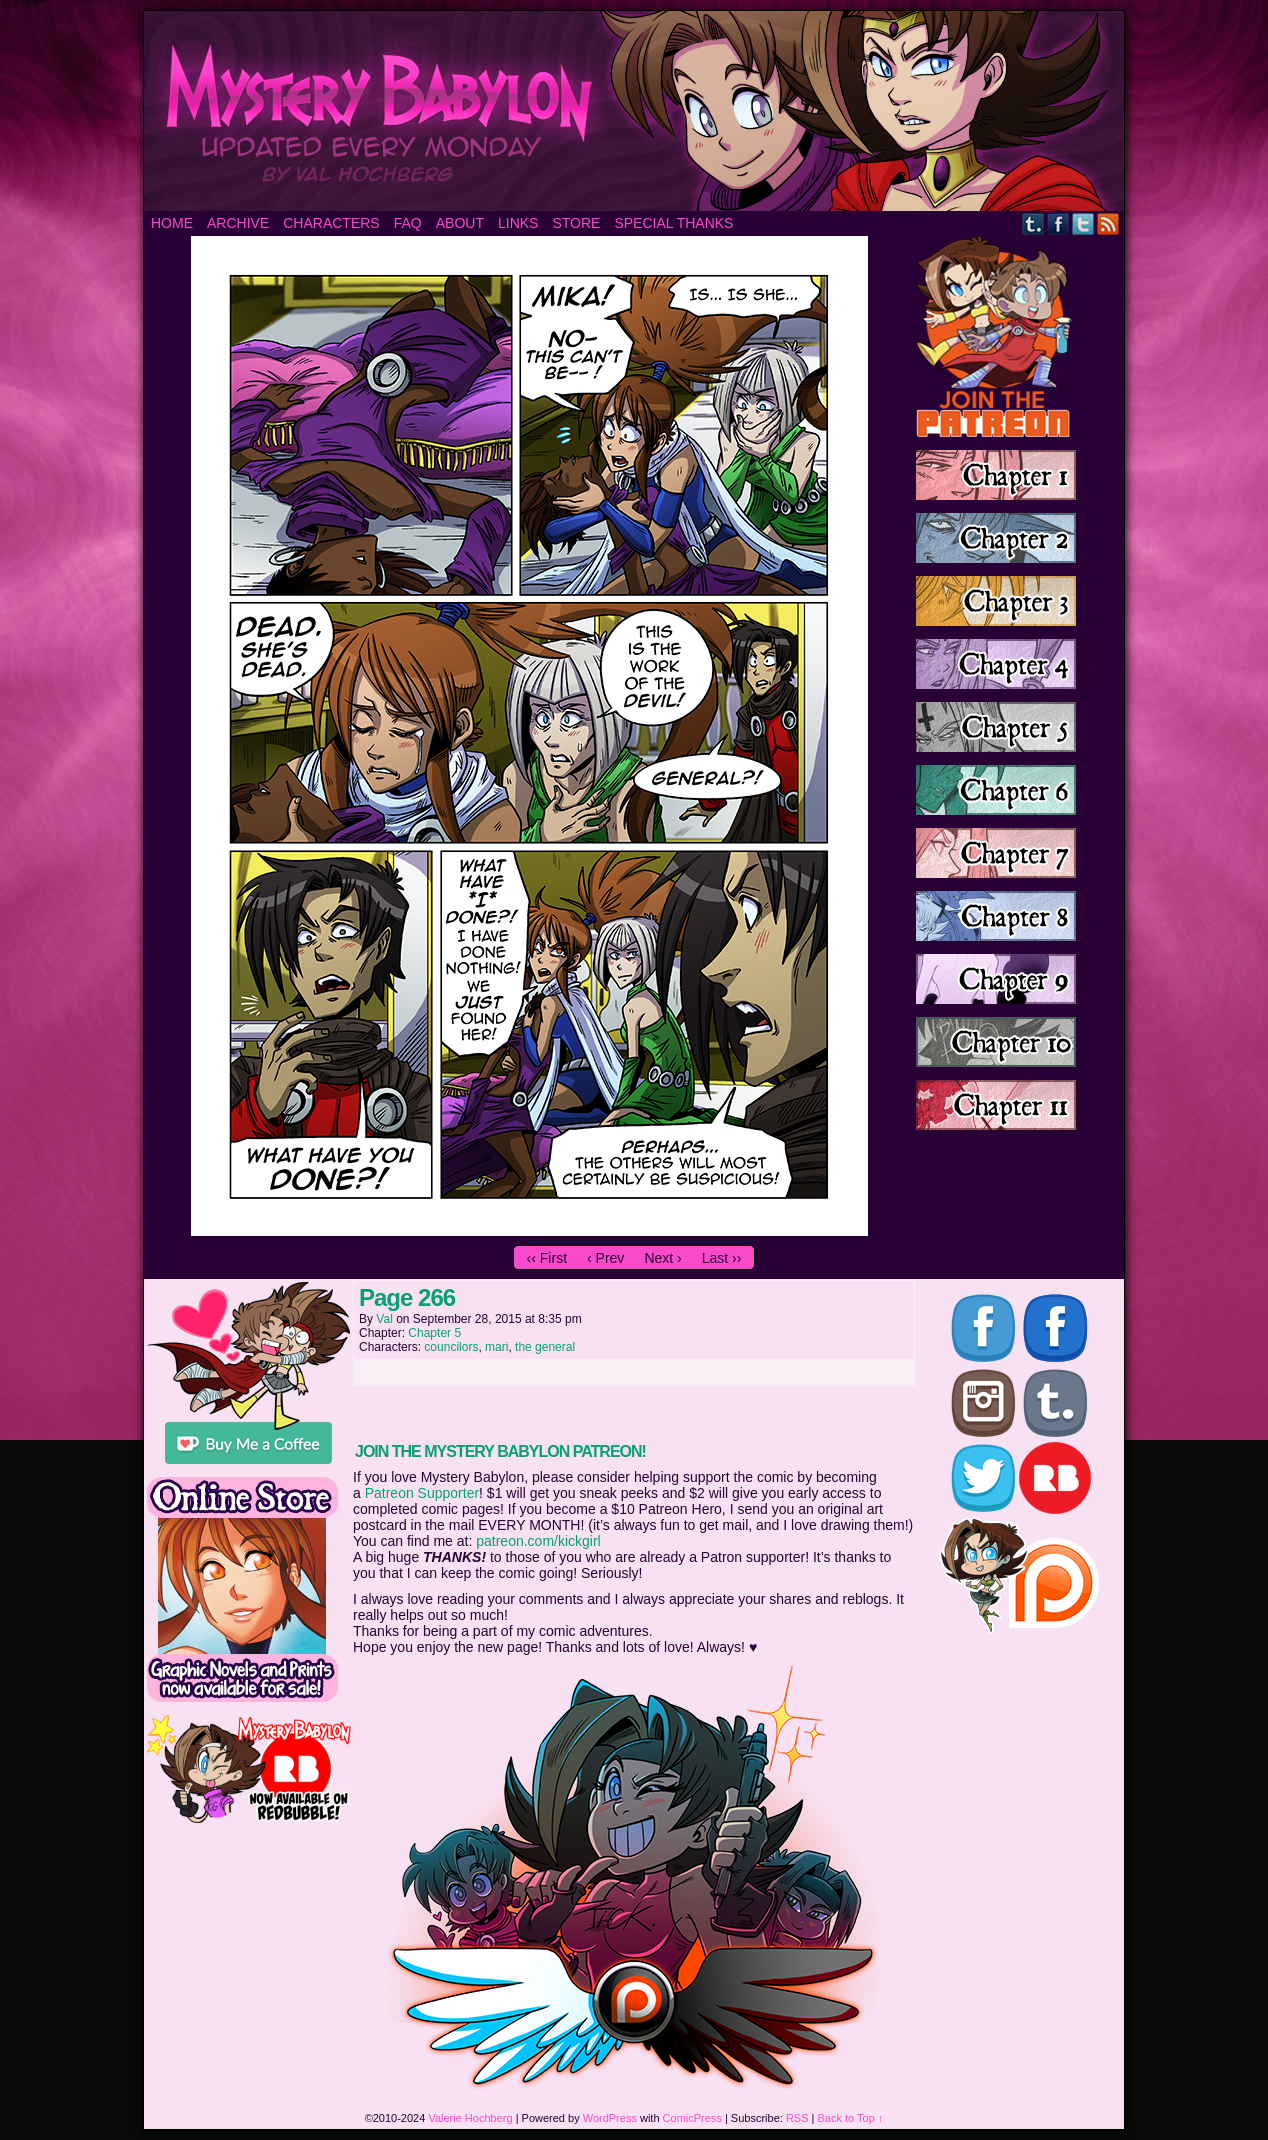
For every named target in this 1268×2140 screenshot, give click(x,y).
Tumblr (1033, 223)
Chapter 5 (434, 1333)
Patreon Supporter (422, 1493)
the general (545, 1347)
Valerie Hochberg (470, 2118)
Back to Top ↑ (851, 2118)
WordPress (610, 2118)
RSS (1108, 223)
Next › (662, 1258)
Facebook (1058, 223)
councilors (451, 1347)
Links (518, 223)
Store (576, 223)
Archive (238, 223)
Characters (331, 223)
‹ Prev (605, 1258)
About (460, 223)
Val (384, 1319)
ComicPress (692, 2118)
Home (172, 223)
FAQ (408, 223)
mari (496, 1347)
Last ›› (722, 1258)
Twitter (1083, 223)
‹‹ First (547, 1258)
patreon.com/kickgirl (538, 1541)
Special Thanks (673, 223)
